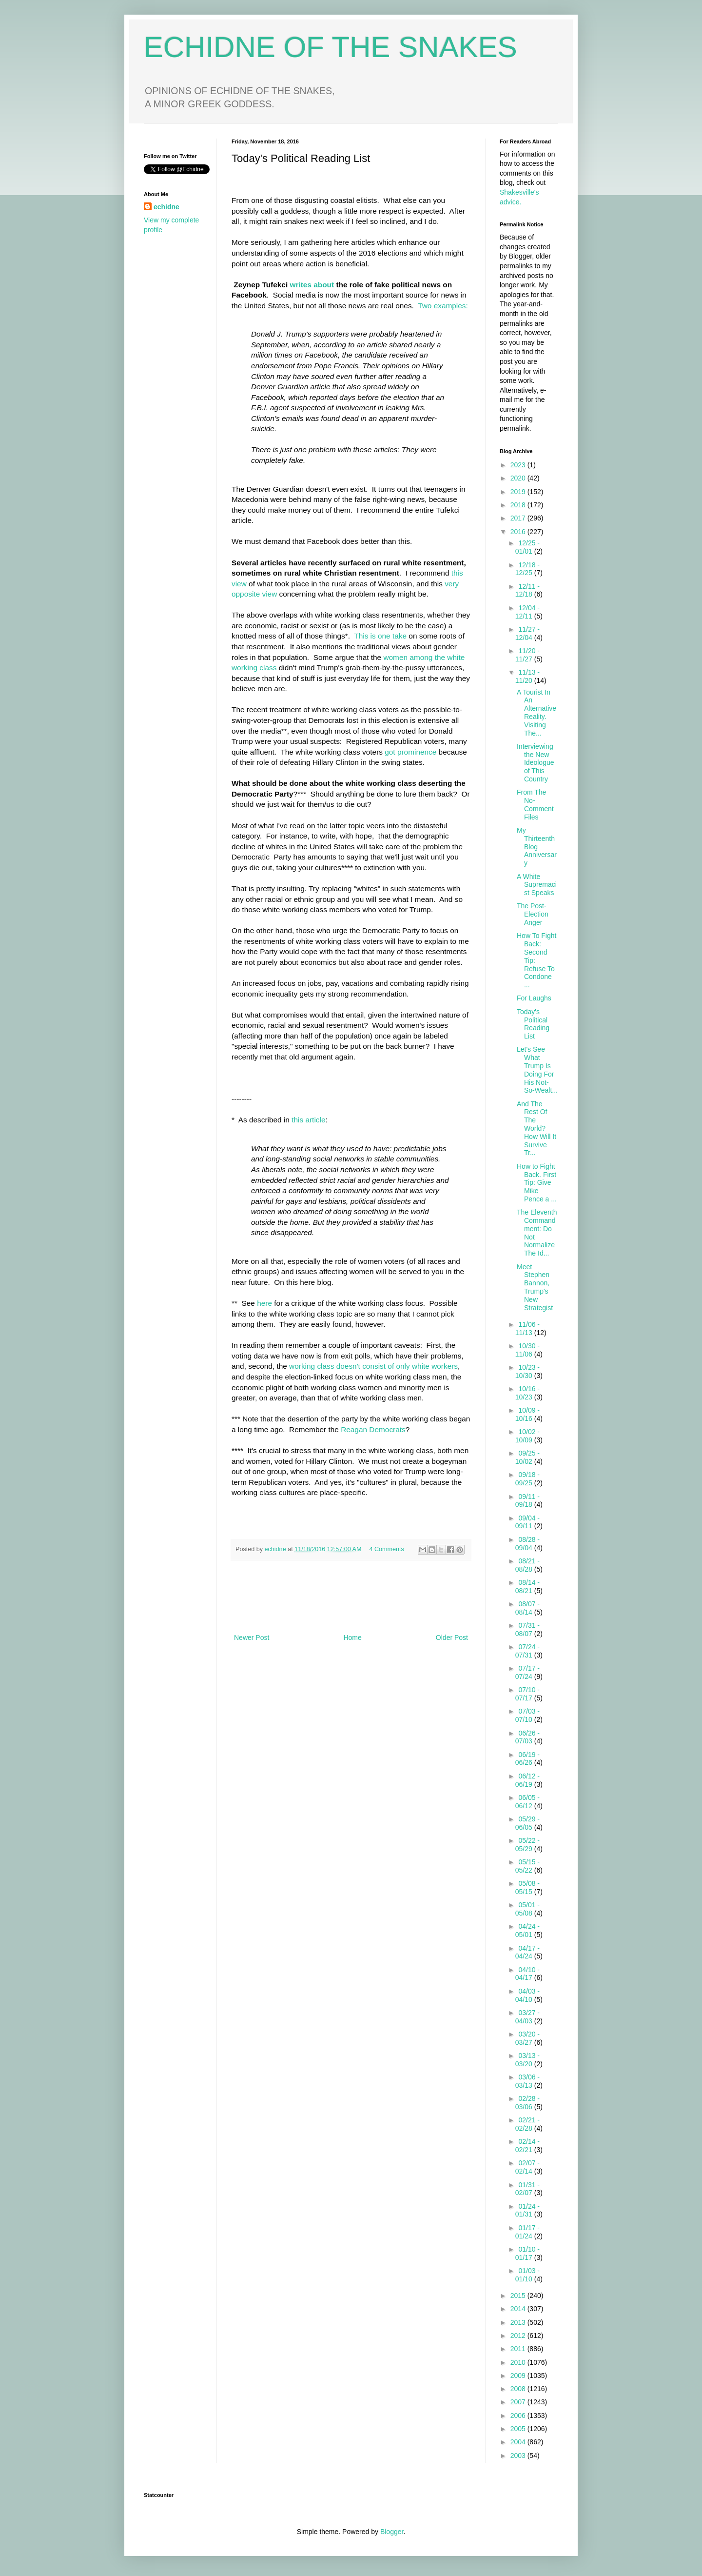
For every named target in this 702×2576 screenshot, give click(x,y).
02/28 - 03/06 (527, 2103)
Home (352, 1637)
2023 (518, 465)
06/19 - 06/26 (527, 1759)
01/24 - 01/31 (527, 2210)
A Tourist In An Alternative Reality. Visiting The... (536, 712)
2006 (518, 2415)
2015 (518, 2295)
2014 (518, 2309)
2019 (518, 492)
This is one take (379, 636)
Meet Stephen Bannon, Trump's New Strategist (535, 1287)
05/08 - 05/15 (527, 1887)
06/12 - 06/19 (527, 1780)
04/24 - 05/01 (527, 1930)
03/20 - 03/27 (527, 2038)
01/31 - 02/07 (527, 2189)
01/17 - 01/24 (527, 2232)
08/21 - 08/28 (527, 1565)
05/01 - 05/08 (527, 1909)
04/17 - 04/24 (527, 1952)
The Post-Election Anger (532, 914)
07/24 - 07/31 (527, 1651)
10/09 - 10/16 (527, 1414)
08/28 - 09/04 (527, 1544)
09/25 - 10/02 (527, 1457)
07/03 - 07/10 (527, 1715)
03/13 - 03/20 (527, 2060)
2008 (518, 2389)
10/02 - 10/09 (527, 1436)
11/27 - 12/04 (527, 633)
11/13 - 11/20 (527, 676)
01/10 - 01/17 (527, 2253)
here (264, 1303)
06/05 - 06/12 (527, 1802)
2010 (518, 2362)
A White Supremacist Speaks (537, 885)
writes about (313, 284)
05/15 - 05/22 (527, 1866)
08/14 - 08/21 (527, 1586)
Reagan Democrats (373, 1429)
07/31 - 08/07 (527, 1629)
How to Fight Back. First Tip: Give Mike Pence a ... (537, 1182)
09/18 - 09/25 (527, 1479)
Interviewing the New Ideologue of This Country (535, 762)
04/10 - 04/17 (527, 1974)
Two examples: (443, 305)
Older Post (452, 1637)
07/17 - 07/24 (527, 1672)
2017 (518, 518)
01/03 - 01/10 (527, 2275)
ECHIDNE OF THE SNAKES (330, 47)
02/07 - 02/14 (527, 2167)
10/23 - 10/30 (527, 1371)
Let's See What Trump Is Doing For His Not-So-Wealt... (537, 1069)
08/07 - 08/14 (527, 1608)
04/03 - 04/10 (527, 1995)
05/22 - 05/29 (527, 1845)
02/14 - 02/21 (527, 2145)
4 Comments (387, 1549)
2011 (518, 2349)
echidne (276, 1549)
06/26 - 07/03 (527, 1737)
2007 (518, 2402)
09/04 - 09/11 (527, 1522)
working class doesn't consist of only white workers (373, 1366)
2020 (518, 478)
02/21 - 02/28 (527, 2124)
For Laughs (534, 998)
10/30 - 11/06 (527, 1350)
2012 (518, 2335)
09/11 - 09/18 (527, 1501)
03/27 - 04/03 (527, 2017)
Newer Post (251, 1637)
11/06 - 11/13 (527, 1328)
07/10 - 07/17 (527, 1694)
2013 (518, 2322)
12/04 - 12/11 (527, 612)
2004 (518, 2442)
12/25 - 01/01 (527, 547)
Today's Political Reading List (533, 1024)
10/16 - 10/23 (527, 1393)
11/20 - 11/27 (527, 655)
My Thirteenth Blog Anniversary (537, 846)
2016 (518, 532)
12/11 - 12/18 (527, 590)
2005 (518, 2429)
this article (308, 1120)
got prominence (410, 752)
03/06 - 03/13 (527, 2081)
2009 (518, 2375)
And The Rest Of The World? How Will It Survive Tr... (536, 1128)
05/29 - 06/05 (527, 1823)
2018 (518, 505)
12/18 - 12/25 (527, 569)
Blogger (391, 2532)
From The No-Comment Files (535, 804)
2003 (518, 2455)
